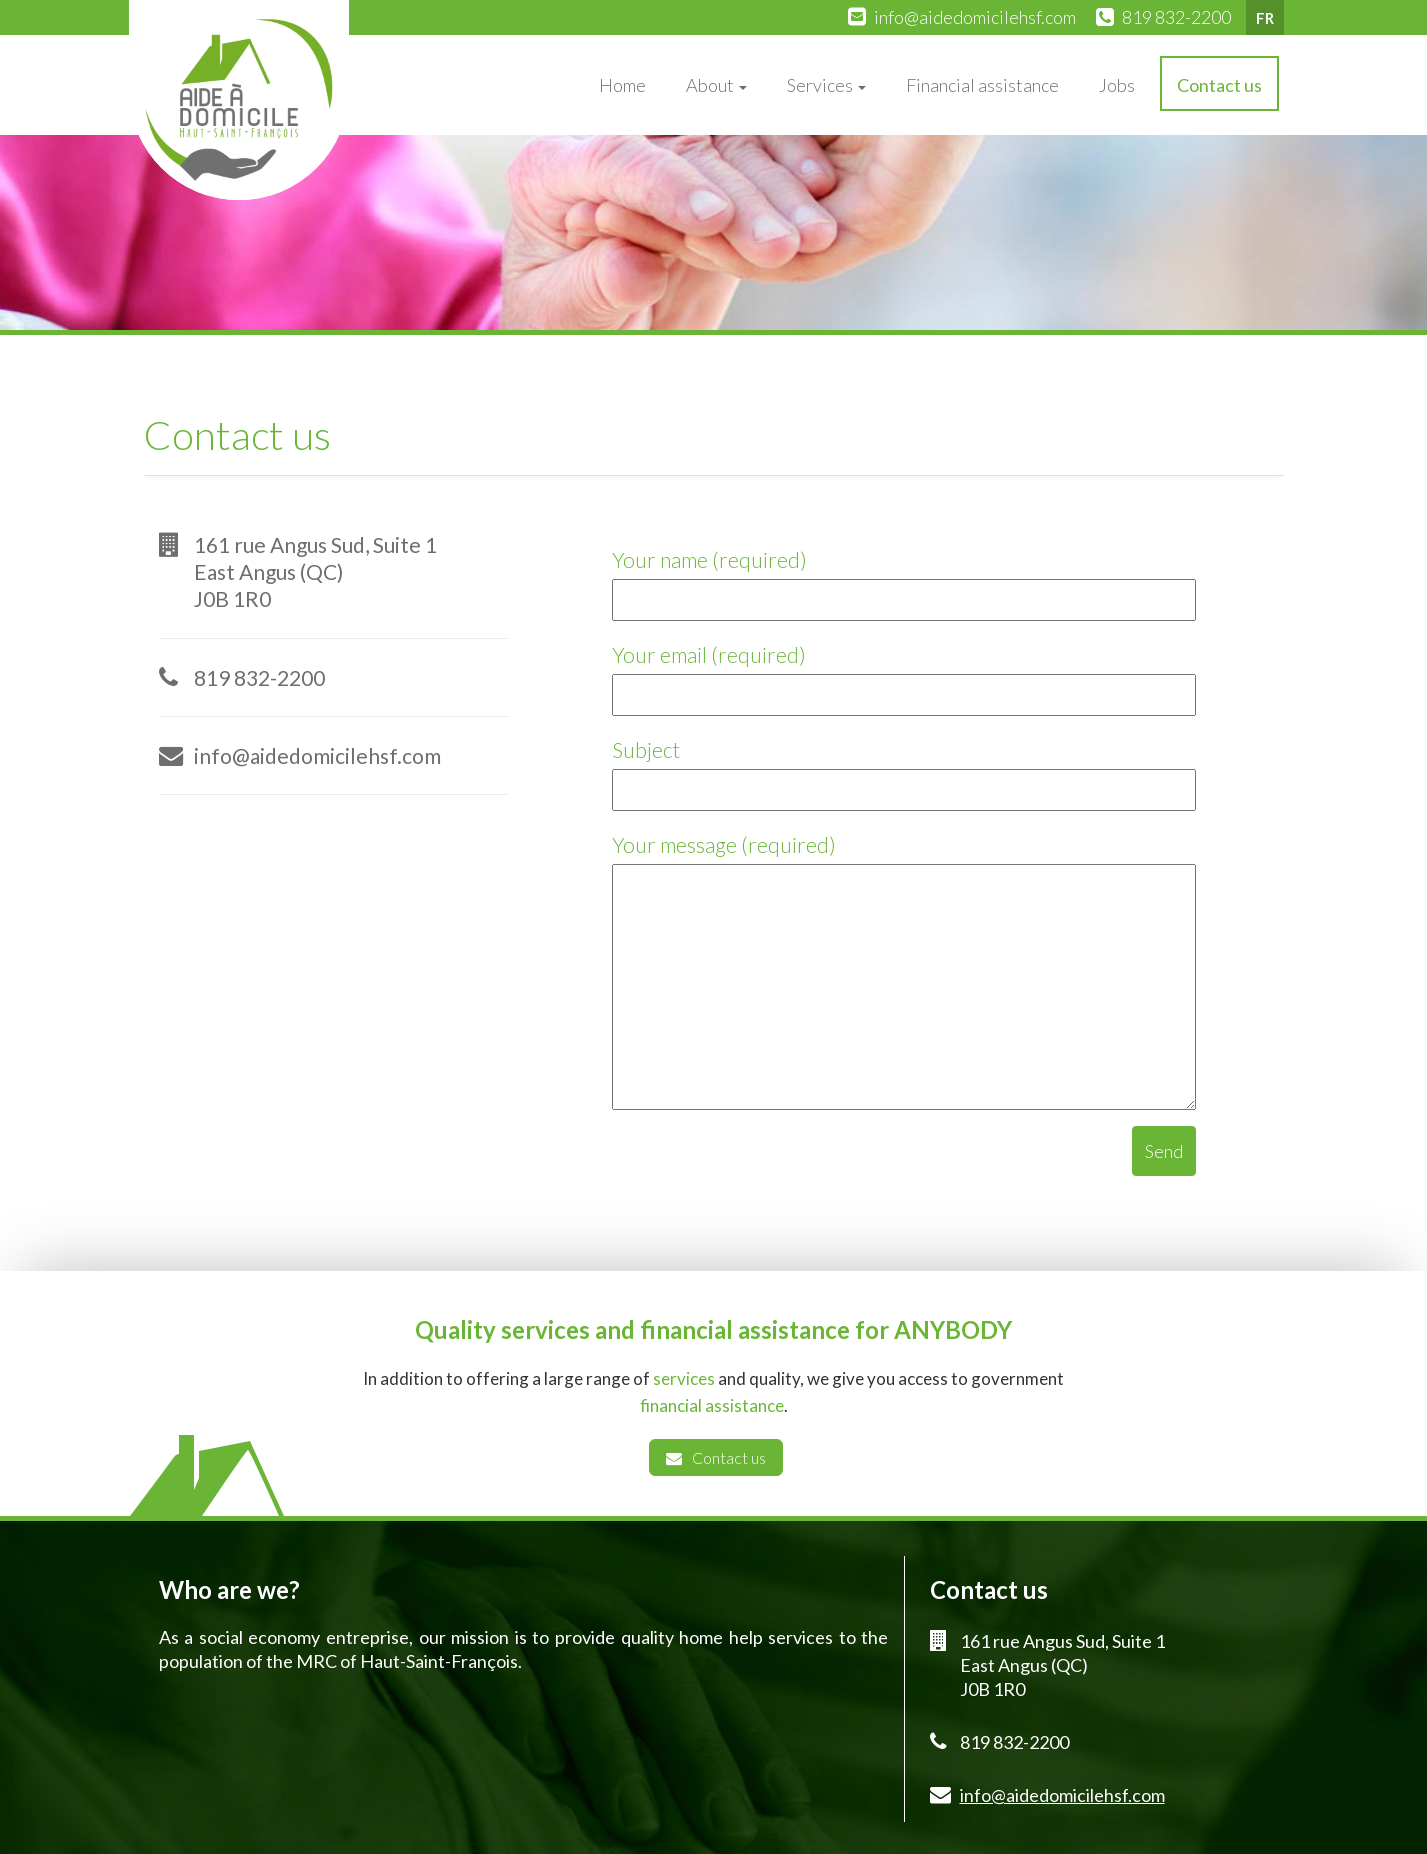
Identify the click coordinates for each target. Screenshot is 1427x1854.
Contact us (1219, 85)
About (716, 85)
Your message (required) (904, 973)
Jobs (1117, 85)
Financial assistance (982, 85)
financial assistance (712, 1405)
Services (826, 85)
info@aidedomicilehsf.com (975, 17)
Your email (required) (904, 674)
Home (622, 85)
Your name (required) (904, 579)
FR (1265, 18)
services (684, 1378)
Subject (904, 769)
